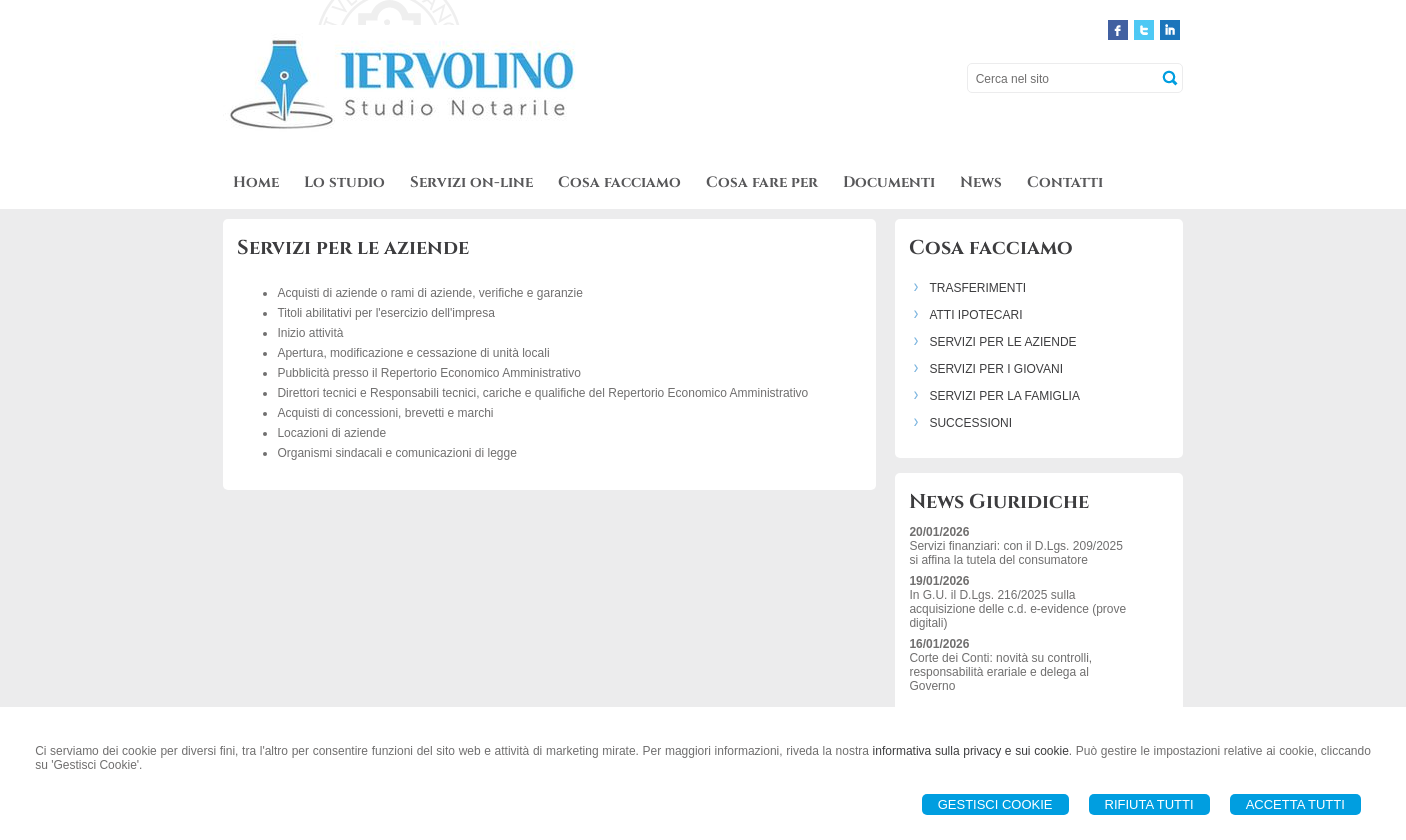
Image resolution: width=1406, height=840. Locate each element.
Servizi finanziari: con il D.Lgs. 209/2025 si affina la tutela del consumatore (1015, 553)
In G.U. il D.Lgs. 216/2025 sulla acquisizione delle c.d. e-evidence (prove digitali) (1017, 609)
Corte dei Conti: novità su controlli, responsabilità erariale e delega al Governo (1000, 672)
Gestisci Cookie (995, 804)
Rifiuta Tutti (1149, 804)
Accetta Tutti (1295, 804)
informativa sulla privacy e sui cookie (971, 751)
